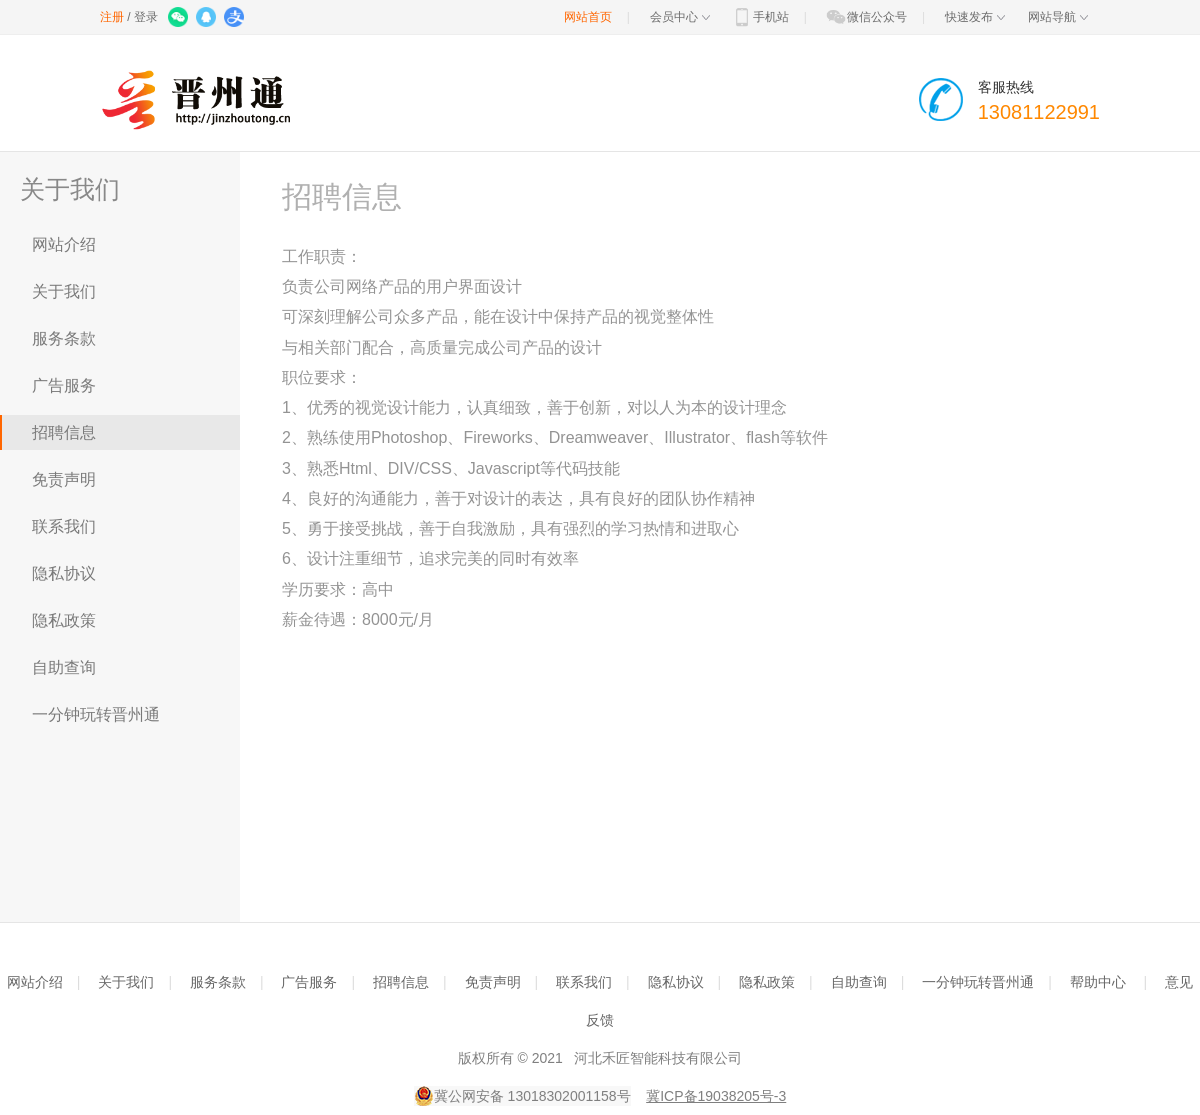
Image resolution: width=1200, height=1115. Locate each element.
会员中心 (680, 17)
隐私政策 (64, 620)
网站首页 (588, 17)
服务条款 (64, 338)
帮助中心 (1098, 982)
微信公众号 (866, 17)
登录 (146, 17)
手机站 (760, 17)
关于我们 (64, 291)
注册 (112, 17)
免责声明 (64, 479)
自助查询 (64, 667)
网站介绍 (64, 244)
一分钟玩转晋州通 (96, 714)
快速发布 (975, 17)
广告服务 (64, 385)
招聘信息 (64, 432)
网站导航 (1058, 17)
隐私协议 (64, 573)
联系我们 (64, 526)
